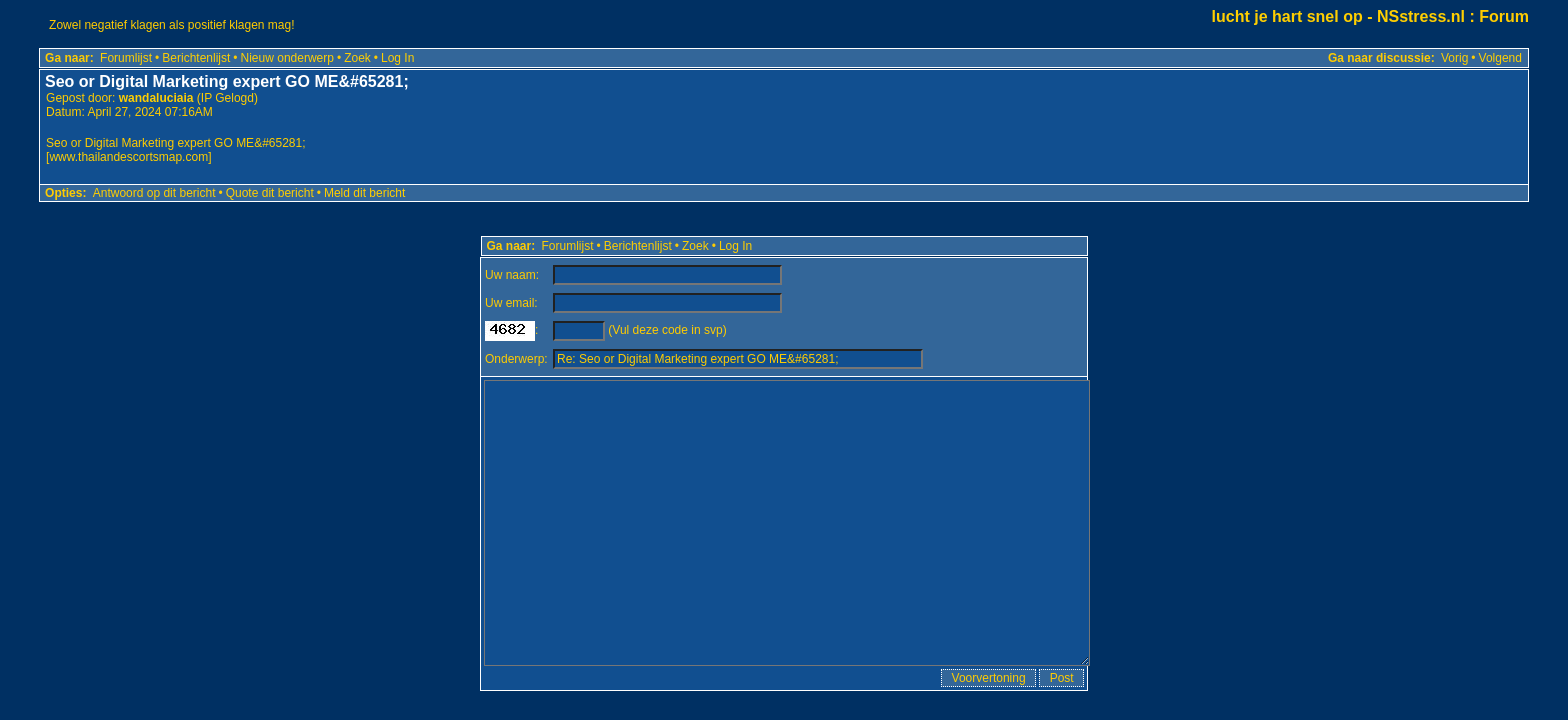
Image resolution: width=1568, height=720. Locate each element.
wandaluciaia (156, 98)
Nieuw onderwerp (287, 58)
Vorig (1454, 58)
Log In (397, 58)
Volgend (1500, 58)
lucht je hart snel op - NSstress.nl (1338, 16)
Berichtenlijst (196, 58)
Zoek (357, 58)
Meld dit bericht (364, 193)
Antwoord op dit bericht (154, 193)
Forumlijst (126, 58)
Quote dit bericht (270, 193)
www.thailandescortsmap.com (128, 157)
